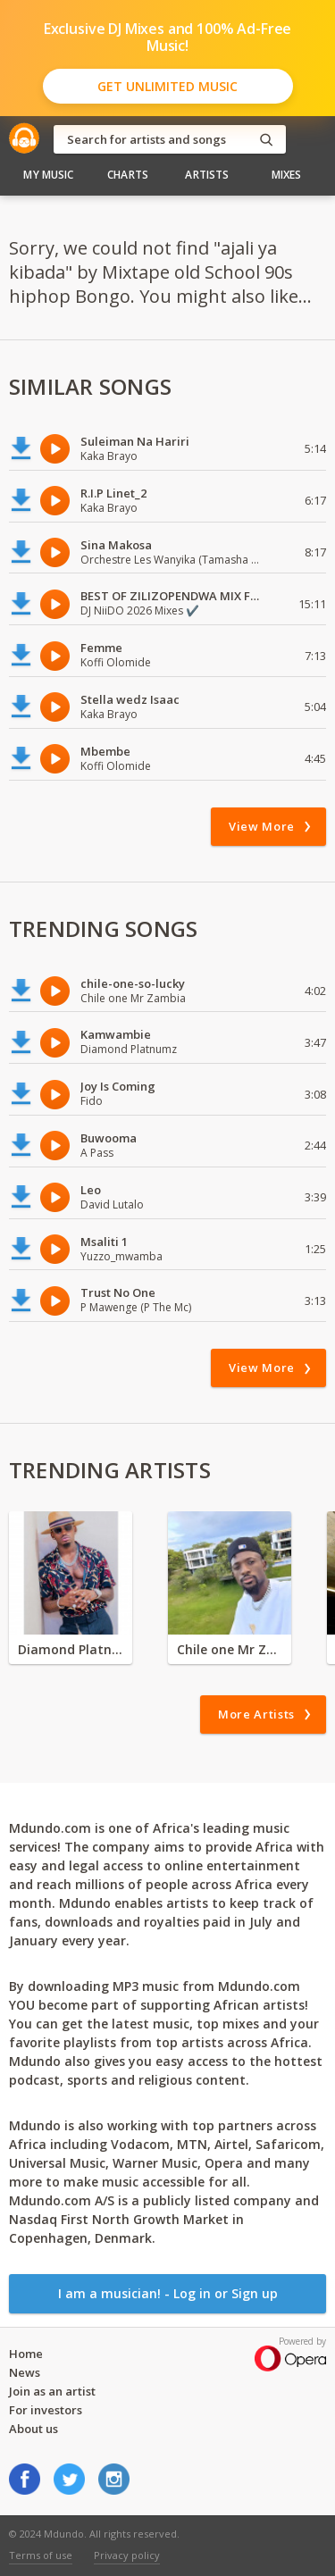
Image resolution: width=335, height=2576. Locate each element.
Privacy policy (127, 2555)
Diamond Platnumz (70, 1649)
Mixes (287, 174)
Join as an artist (52, 2391)
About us (33, 2429)
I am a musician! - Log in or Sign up (168, 2293)
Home (26, 2354)
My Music (48, 174)
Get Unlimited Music (167, 86)
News (24, 2372)
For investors (45, 2410)
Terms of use (40, 2555)
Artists (207, 174)
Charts (127, 174)
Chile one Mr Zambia (229, 1649)
